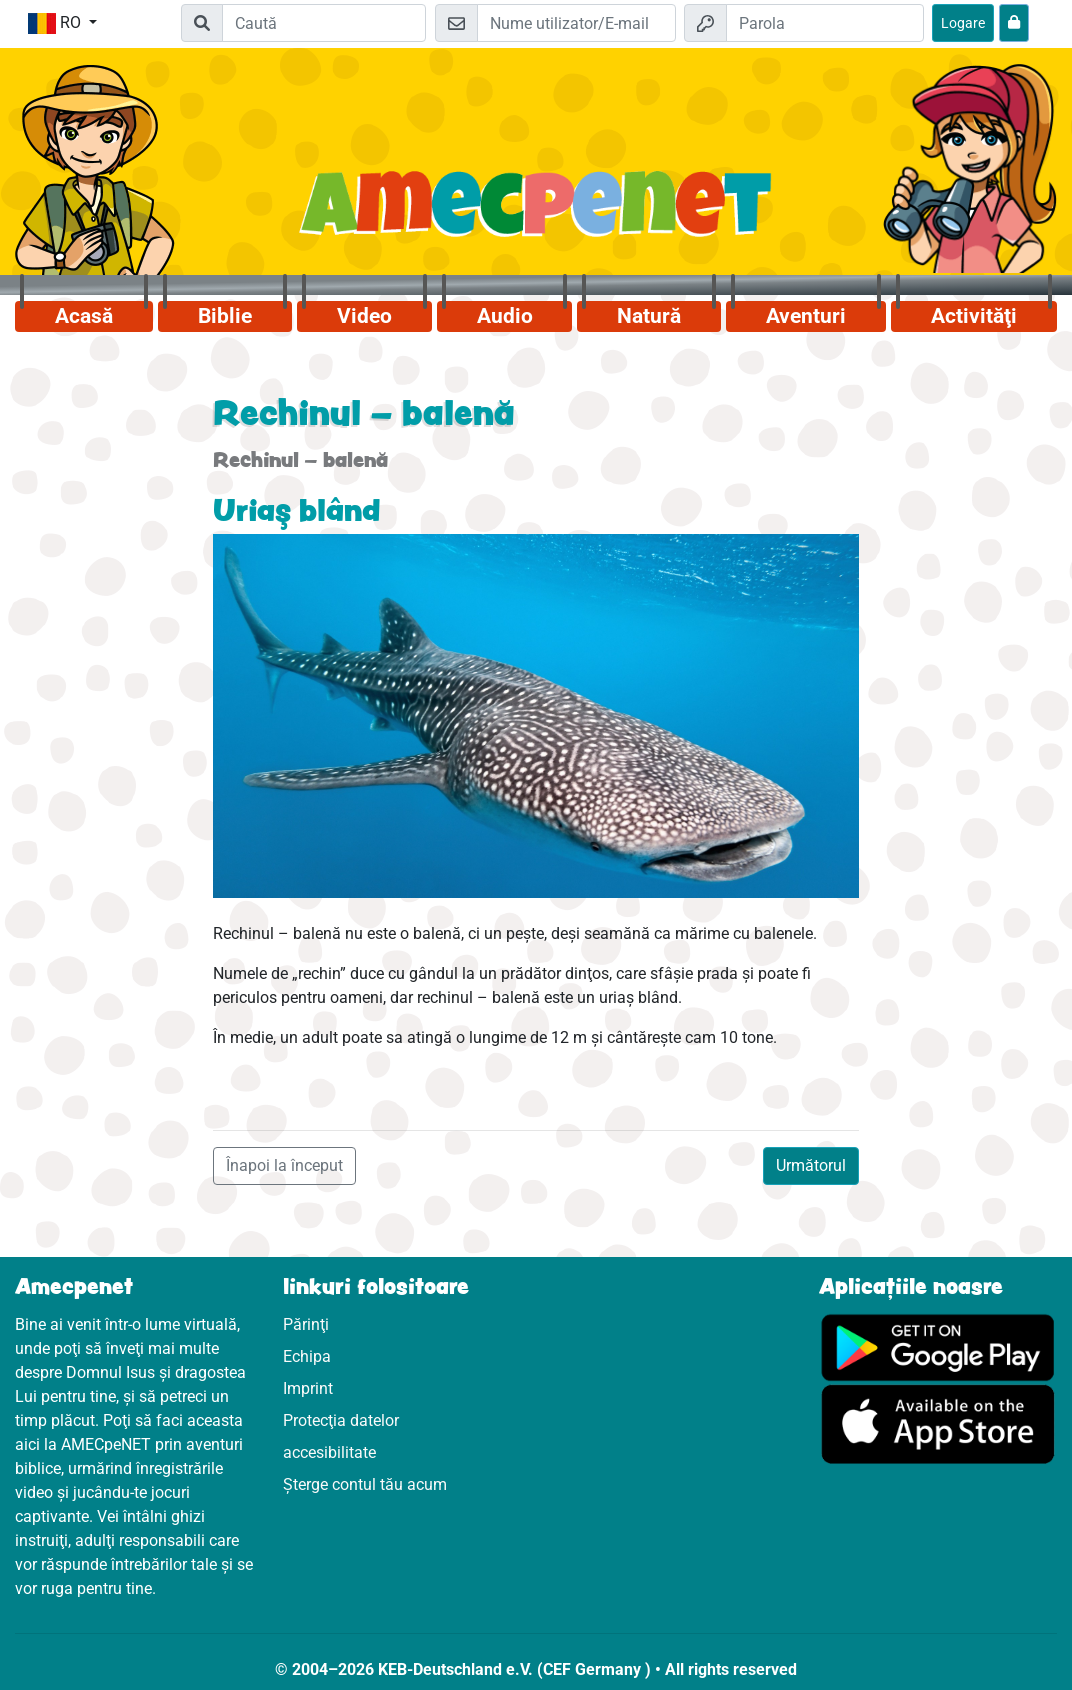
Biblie (225, 316)
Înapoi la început (284, 1165)
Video (364, 316)
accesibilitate (329, 1452)
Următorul (811, 1165)
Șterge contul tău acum (365, 1484)
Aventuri (806, 316)
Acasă (84, 316)
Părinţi (306, 1324)
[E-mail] (576, 23)
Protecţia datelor (341, 1420)
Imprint (308, 1388)
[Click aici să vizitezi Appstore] (938, 1423)
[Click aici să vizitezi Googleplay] (938, 1346)
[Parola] (825, 23)
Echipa (307, 1356)
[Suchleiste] (324, 23)
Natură (649, 316)
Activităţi (974, 316)
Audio (505, 316)
